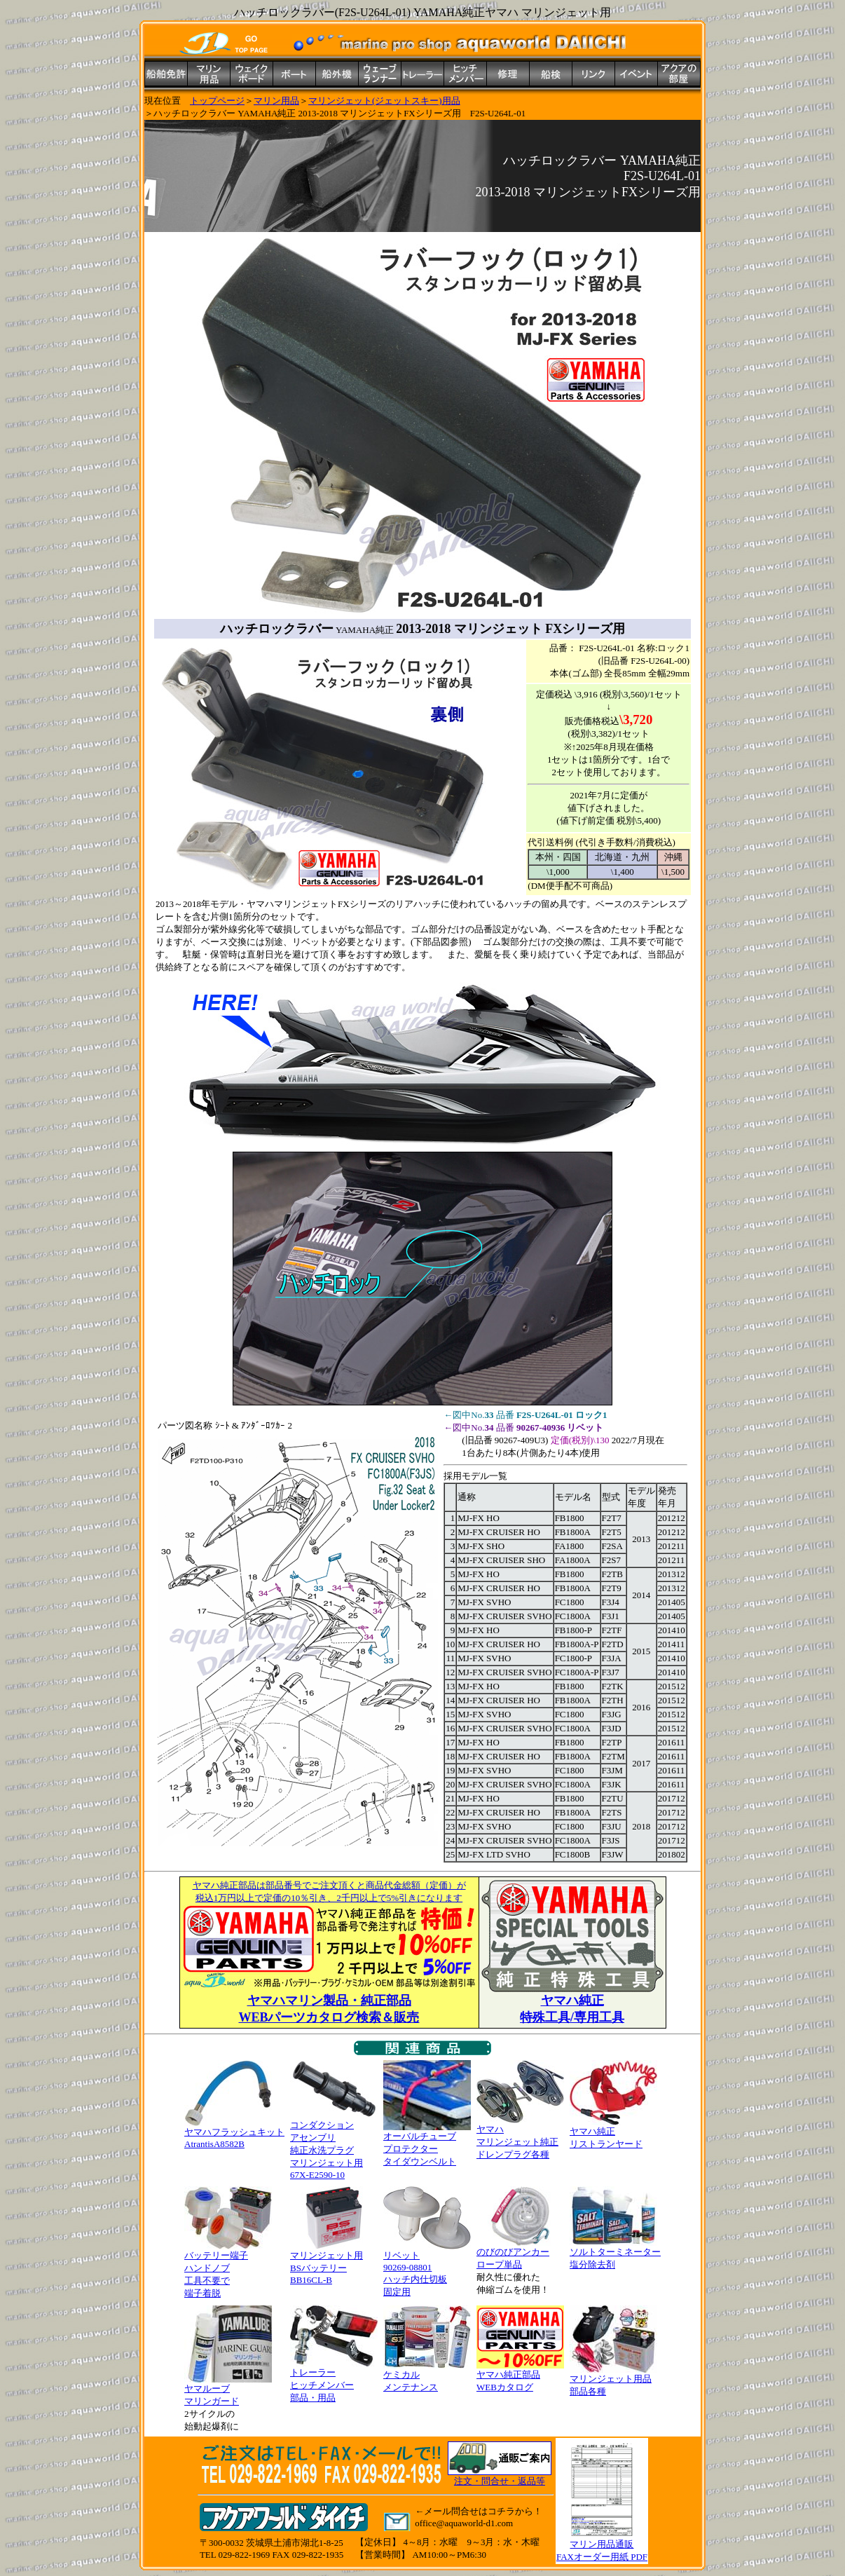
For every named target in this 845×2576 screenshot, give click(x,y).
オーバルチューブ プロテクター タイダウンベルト (427, 2144)
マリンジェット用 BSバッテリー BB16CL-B (334, 2263)
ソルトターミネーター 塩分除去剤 (615, 2253)
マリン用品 (276, 100)
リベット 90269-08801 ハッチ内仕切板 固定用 (427, 2269)
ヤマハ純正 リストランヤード (613, 2133)
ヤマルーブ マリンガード (228, 2390)
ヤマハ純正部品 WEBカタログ (520, 2376)
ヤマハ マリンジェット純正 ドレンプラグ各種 (520, 2137)
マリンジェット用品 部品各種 (613, 2380)
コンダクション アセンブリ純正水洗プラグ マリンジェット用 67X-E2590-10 (334, 2145)
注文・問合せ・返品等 (499, 2481)
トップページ (217, 100)
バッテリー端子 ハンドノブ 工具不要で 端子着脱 (228, 2269)
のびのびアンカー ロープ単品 (520, 2253)
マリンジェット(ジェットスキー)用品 (384, 100)
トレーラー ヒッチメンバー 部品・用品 (334, 2380)
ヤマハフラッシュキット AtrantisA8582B (234, 2133)
